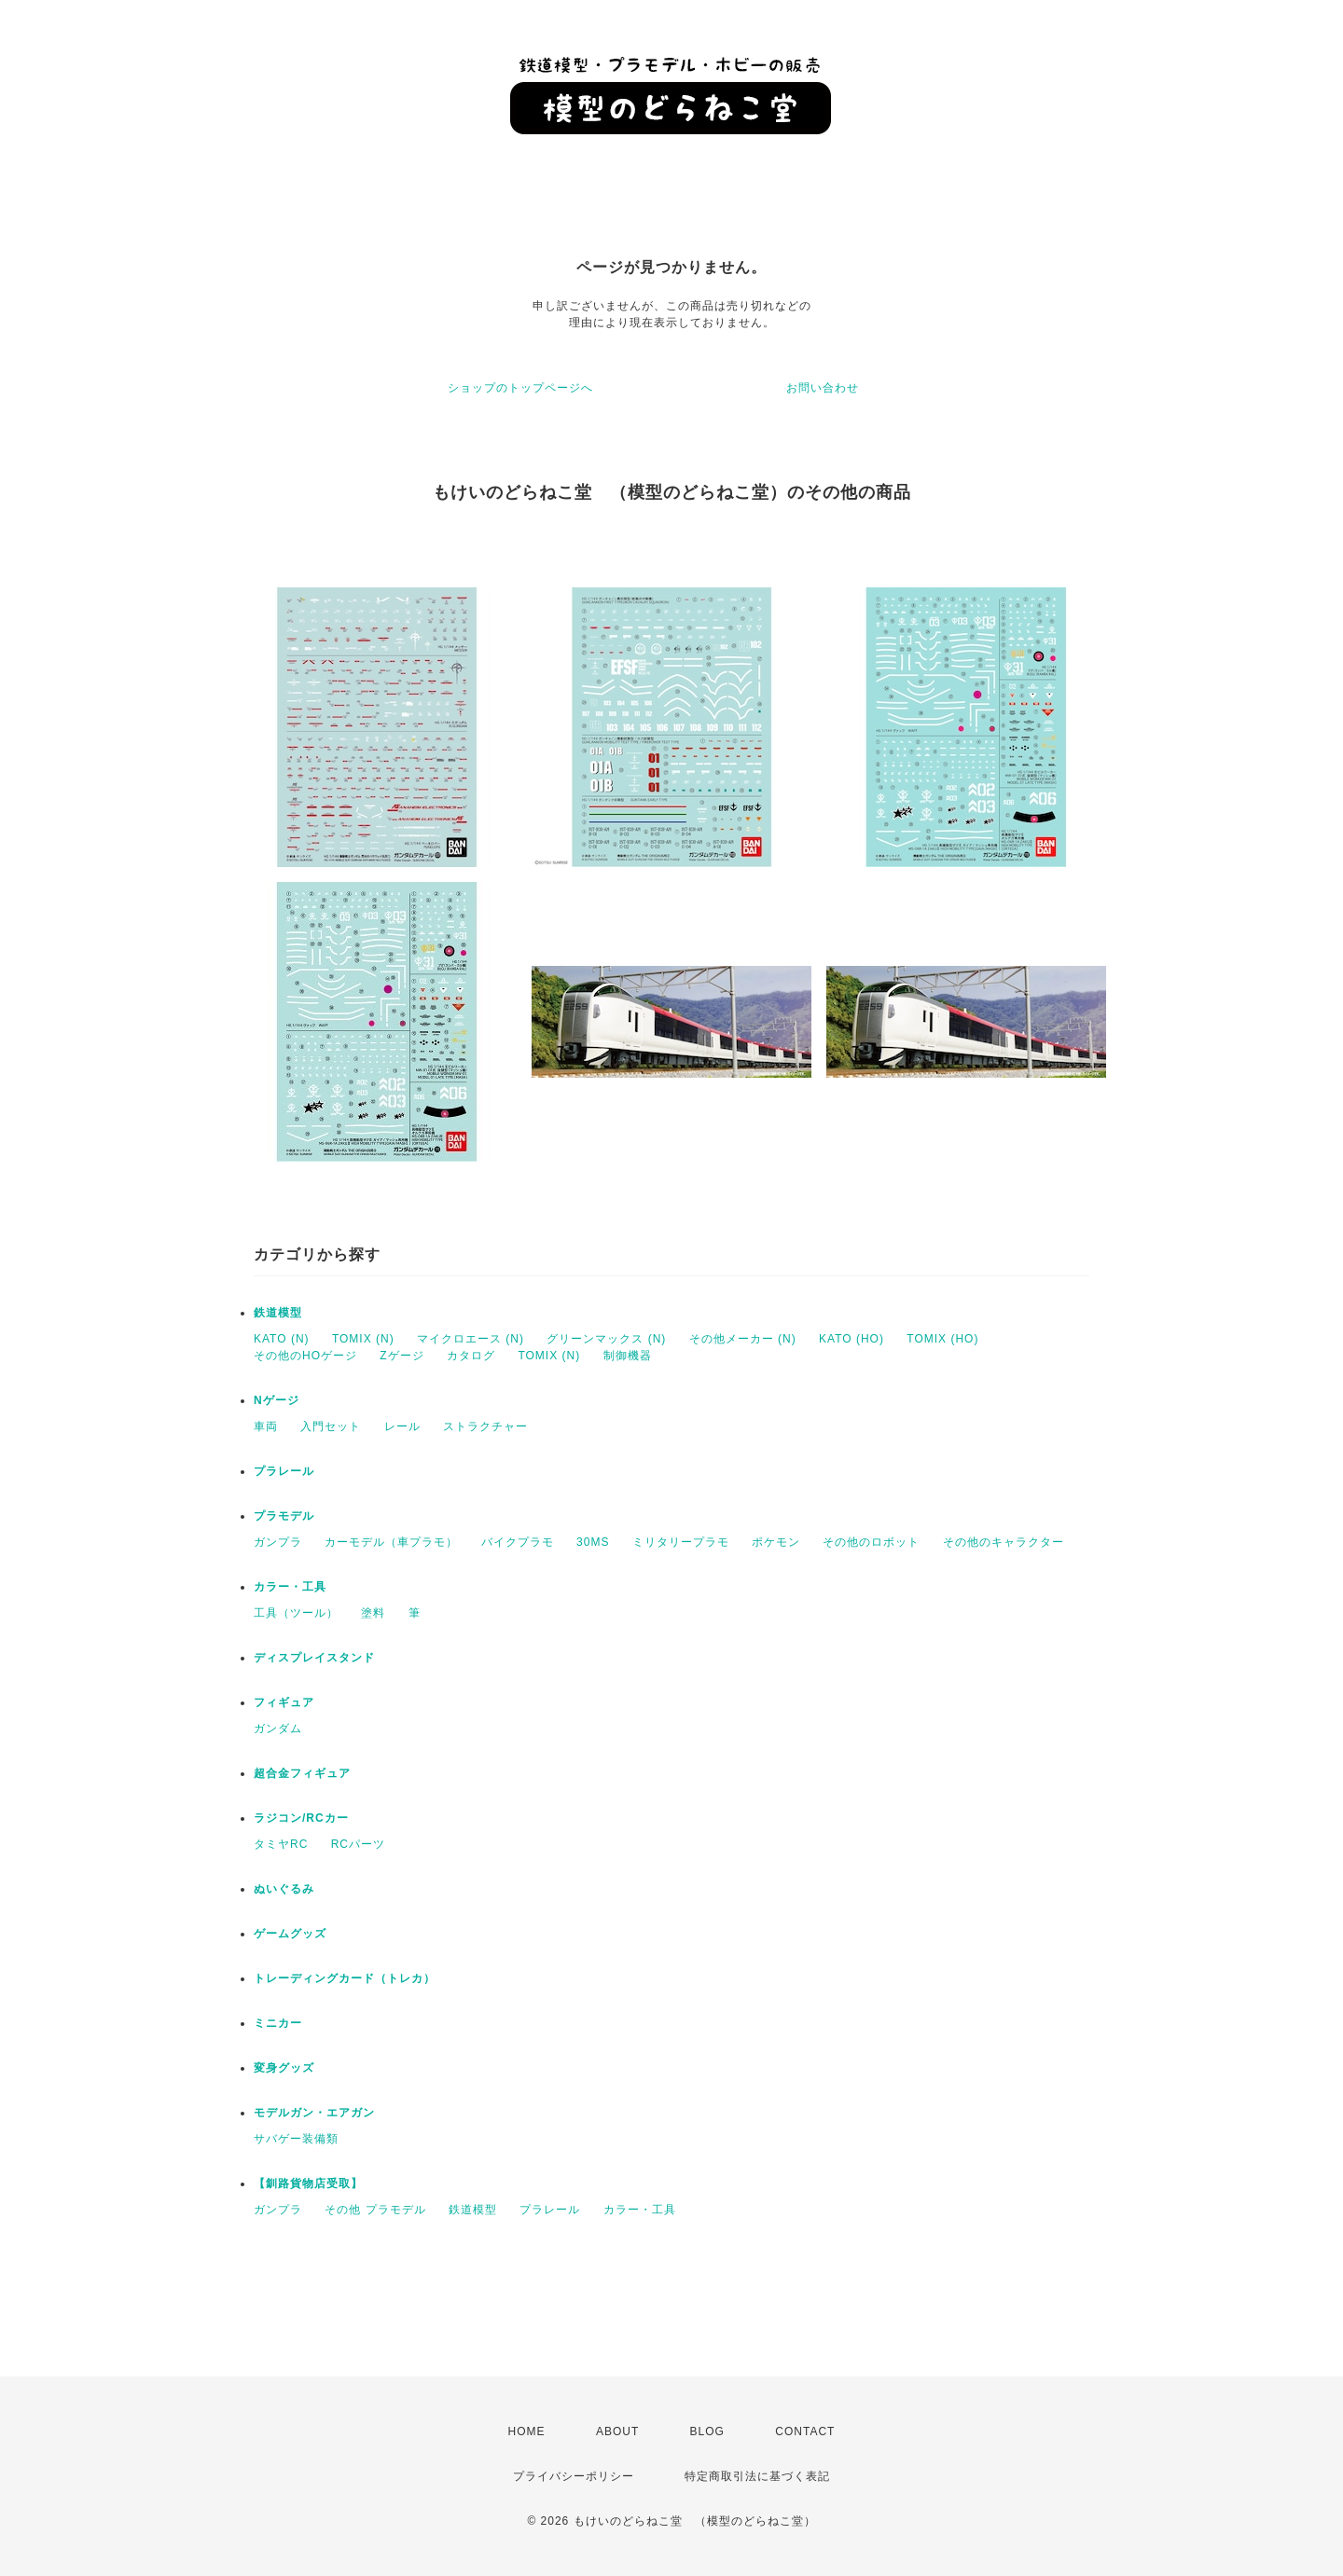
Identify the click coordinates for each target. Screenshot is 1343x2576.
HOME (527, 2431)
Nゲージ (276, 1400)
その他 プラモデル (375, 2209)
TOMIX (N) (363, 1338)
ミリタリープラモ (680, 1542)
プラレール (284, 1471)
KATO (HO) (851, 1338)
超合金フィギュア (302, 1773)
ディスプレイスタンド (314, 1657)
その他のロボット (871, 1542)
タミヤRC (281, 1844)
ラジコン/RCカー (301, 1818)
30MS (592, 1542)
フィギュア (284, 1702)
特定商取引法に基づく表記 (757, 2476)
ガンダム (278, 1728)
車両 (266, 1426)
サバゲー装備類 (296, 2138)
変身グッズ (284, 2067)
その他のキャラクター (1003, 1542)
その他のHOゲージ (305, 1355)
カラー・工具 (290, 1586)
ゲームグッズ (290, 1933)
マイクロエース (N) (470, 1338)
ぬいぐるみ (284, 1888)
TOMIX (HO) (942, 1338)
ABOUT (617, 2431)
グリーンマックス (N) (606, 1338)
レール (402, 1426)
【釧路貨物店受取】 (308, 2183)
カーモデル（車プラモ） (391, 1542)
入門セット (330, 1426)
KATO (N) (282, 1338)
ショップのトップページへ (520, 387)
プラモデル (284, 1515)
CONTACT (805, 2431)
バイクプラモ (517, 1542)
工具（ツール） (296, 1612)
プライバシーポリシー (573, 2476)
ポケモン (776, 1542)
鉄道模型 (278, 1312)
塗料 (373, 1612)
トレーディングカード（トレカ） (345, 1978)
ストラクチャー (485, 1426)
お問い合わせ (822, 387)
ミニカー (278, 2023)
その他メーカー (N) (742, 1338)
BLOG (707, 2431)
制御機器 (627, 1355)
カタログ (471, 1355)
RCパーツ (358, 1844)
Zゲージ (401, 1355)
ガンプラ (278, 1542)
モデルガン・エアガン (314, 2112)
